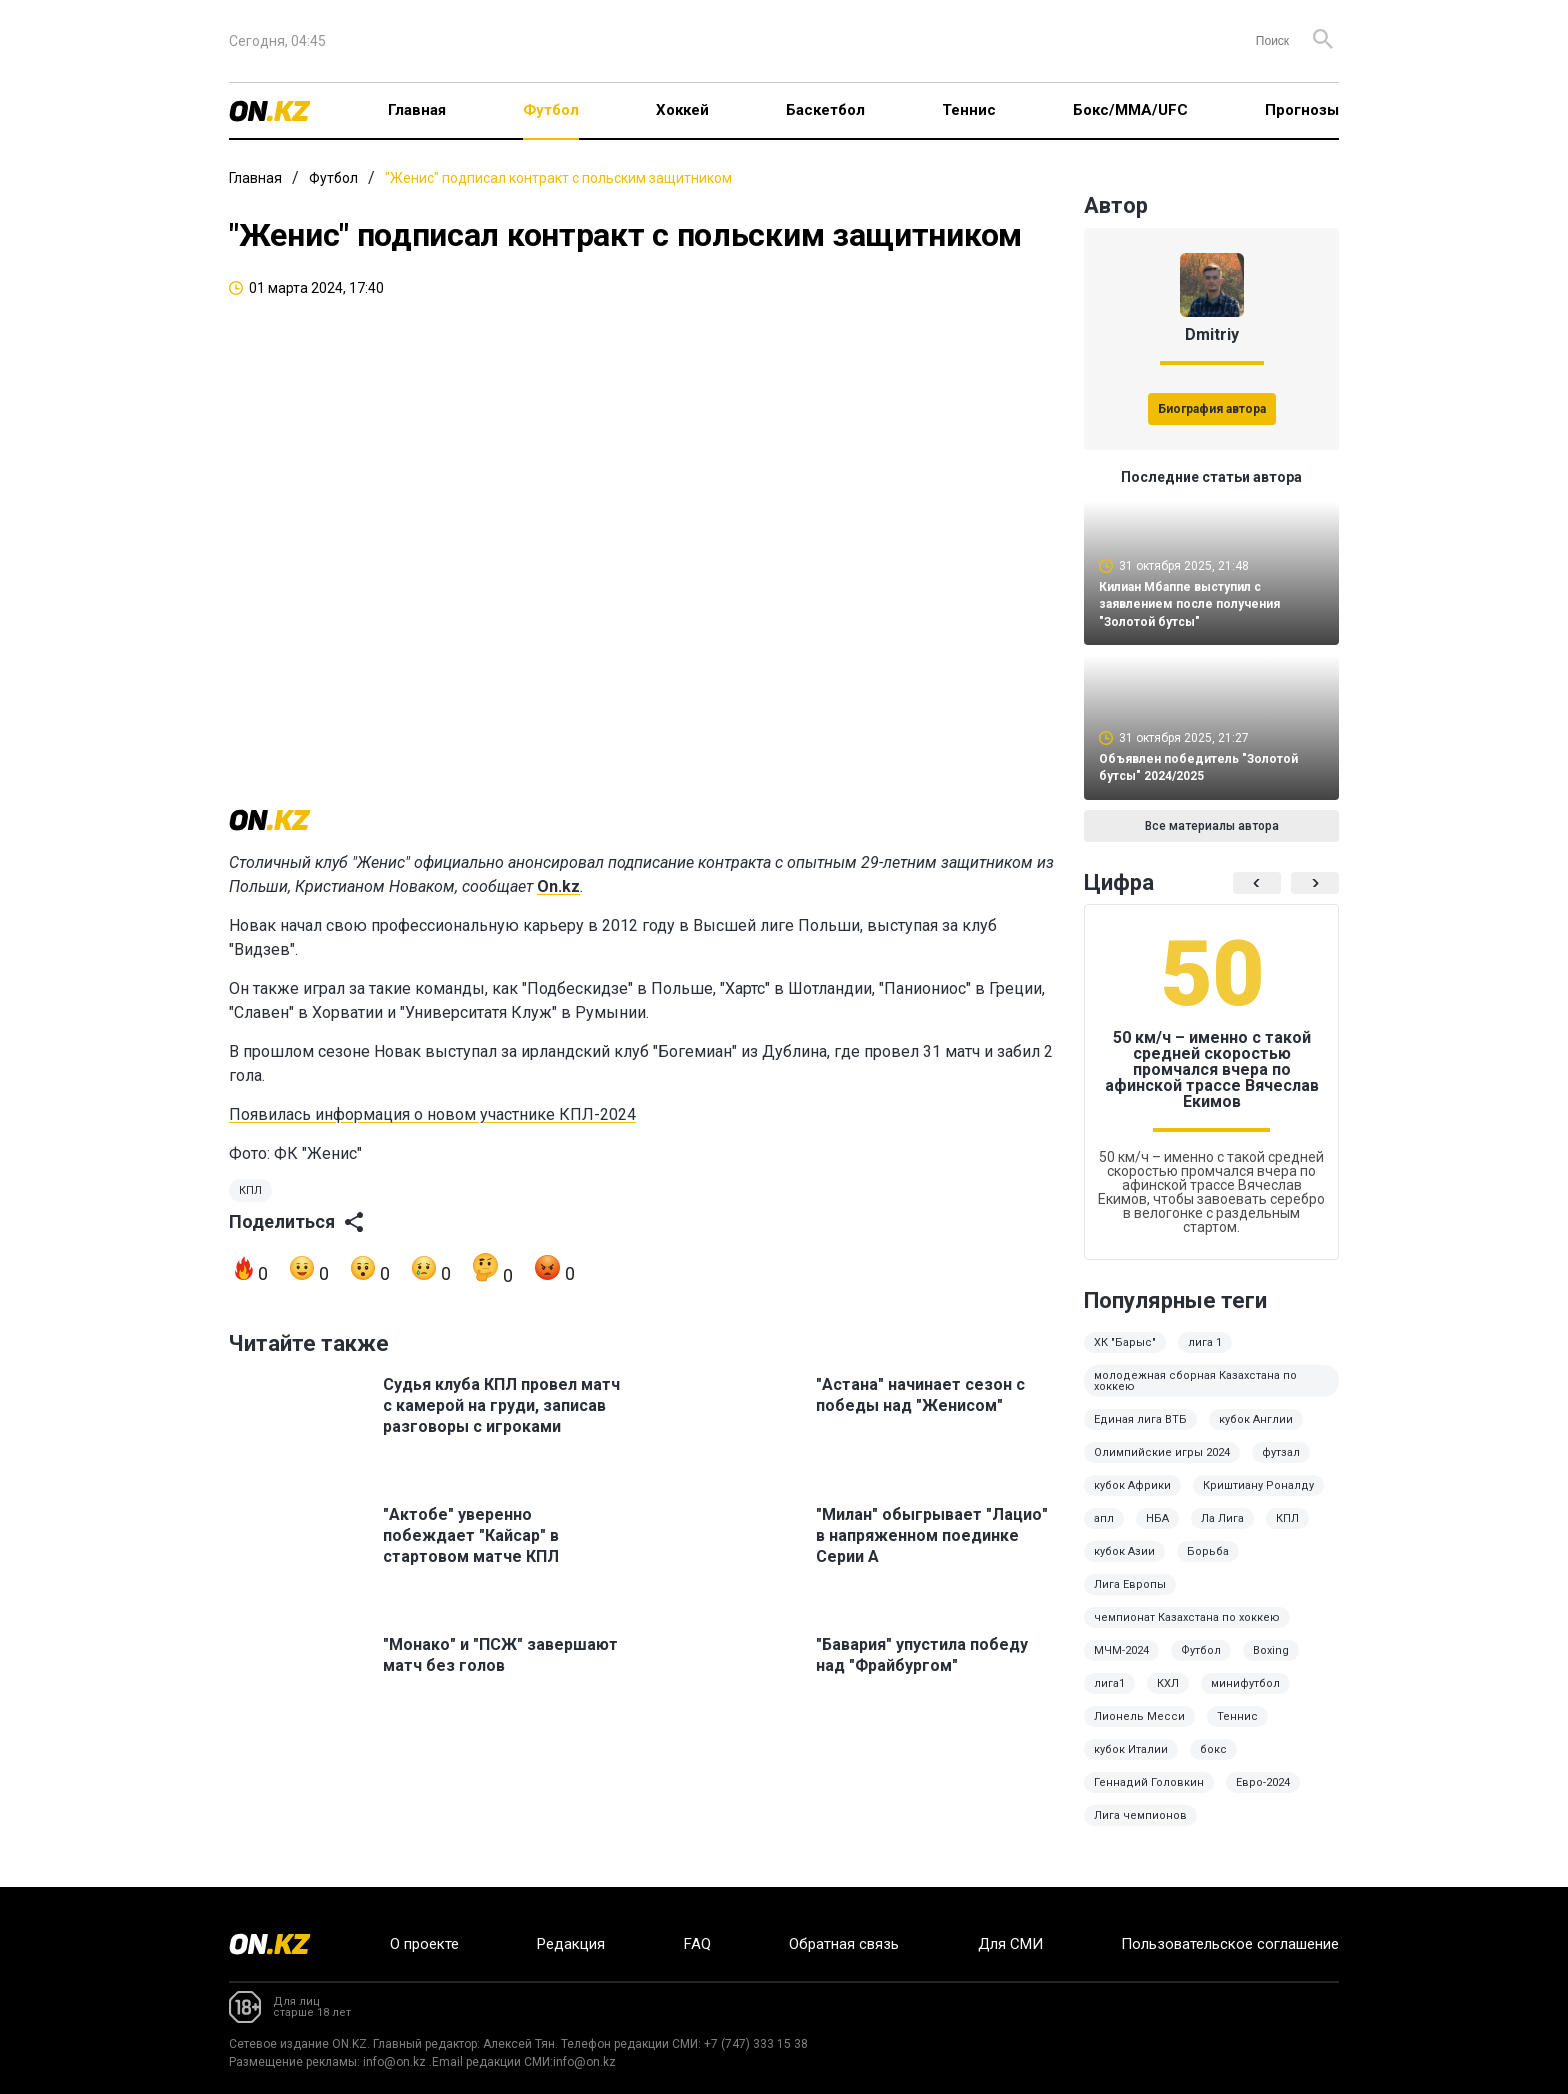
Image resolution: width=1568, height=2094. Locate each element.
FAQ (697, 1944)
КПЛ (250, 1213)
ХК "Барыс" (1125, 1356)
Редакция (571, 1944)
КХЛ (1168, 1697)
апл (1104, 1532)
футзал (1281, 1466)
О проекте (424, 1944)
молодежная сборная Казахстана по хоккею (1195, 1395)
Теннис (969, 110)
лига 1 (1205, 1356)
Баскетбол (825, 110)
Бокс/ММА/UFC (1130, 110)
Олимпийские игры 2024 (1162, 1466)
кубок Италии (1131, 1763)
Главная (417, 110)
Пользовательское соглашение (1230, 1944)
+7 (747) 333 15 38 (756, 2044)
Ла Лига (1222, 1532)
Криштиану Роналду (1258, 1499)
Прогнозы (1302, 110)
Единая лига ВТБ (1140, 1433)
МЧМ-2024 (1121, 1664)
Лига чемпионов (1140, 1829)
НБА (1157, 1532)
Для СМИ (1010, 1944)
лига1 (1109, 1697)
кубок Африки (1132, 1499)
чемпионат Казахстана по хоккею (1187, 1631)
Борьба (1208, 1565)
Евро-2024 (1263, 1796)
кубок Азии (1124, 1565)
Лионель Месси (1139, 1730)
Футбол (551, 110)
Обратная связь (844, 1944)
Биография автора (1212, 409)
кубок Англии (1256, 1433)
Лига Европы (1130, 1598)
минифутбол (1245, 1697)
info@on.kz (394, 2062)
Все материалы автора (1212, 840)
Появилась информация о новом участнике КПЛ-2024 (432, 1137)
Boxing (1271, 1664)
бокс (1213, 1763)
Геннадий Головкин (1149, 1796)
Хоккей (682, 110)
